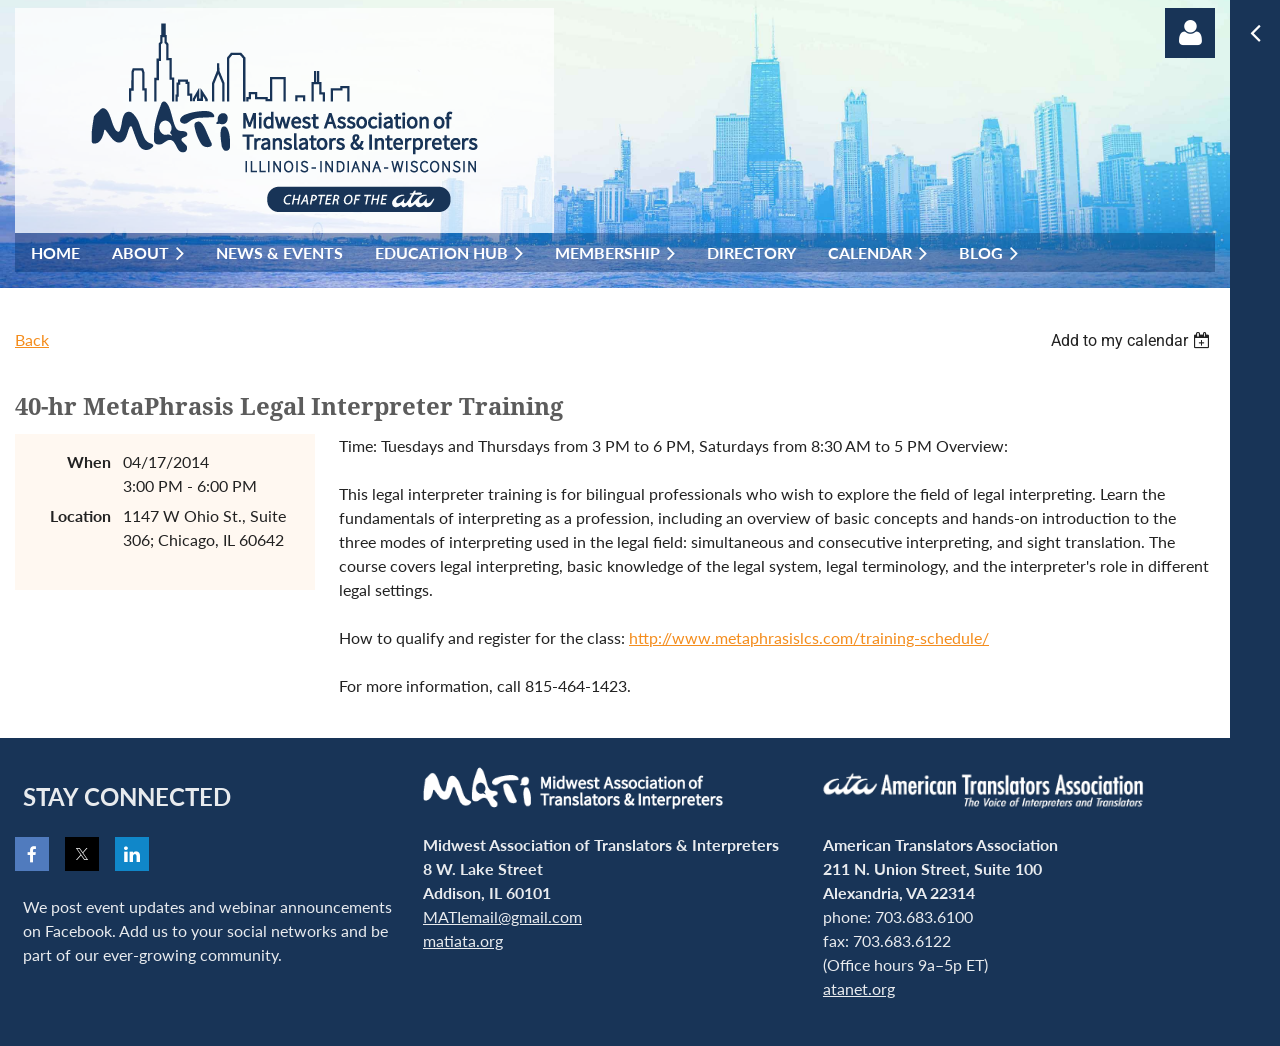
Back (32, 339)
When (89, 461)
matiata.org (463, 940)
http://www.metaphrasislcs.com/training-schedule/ (809, 637)
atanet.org (859, 988)
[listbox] (1133, 340)
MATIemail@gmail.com (502, 916)
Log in (1190, 33)
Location (80, 515)
